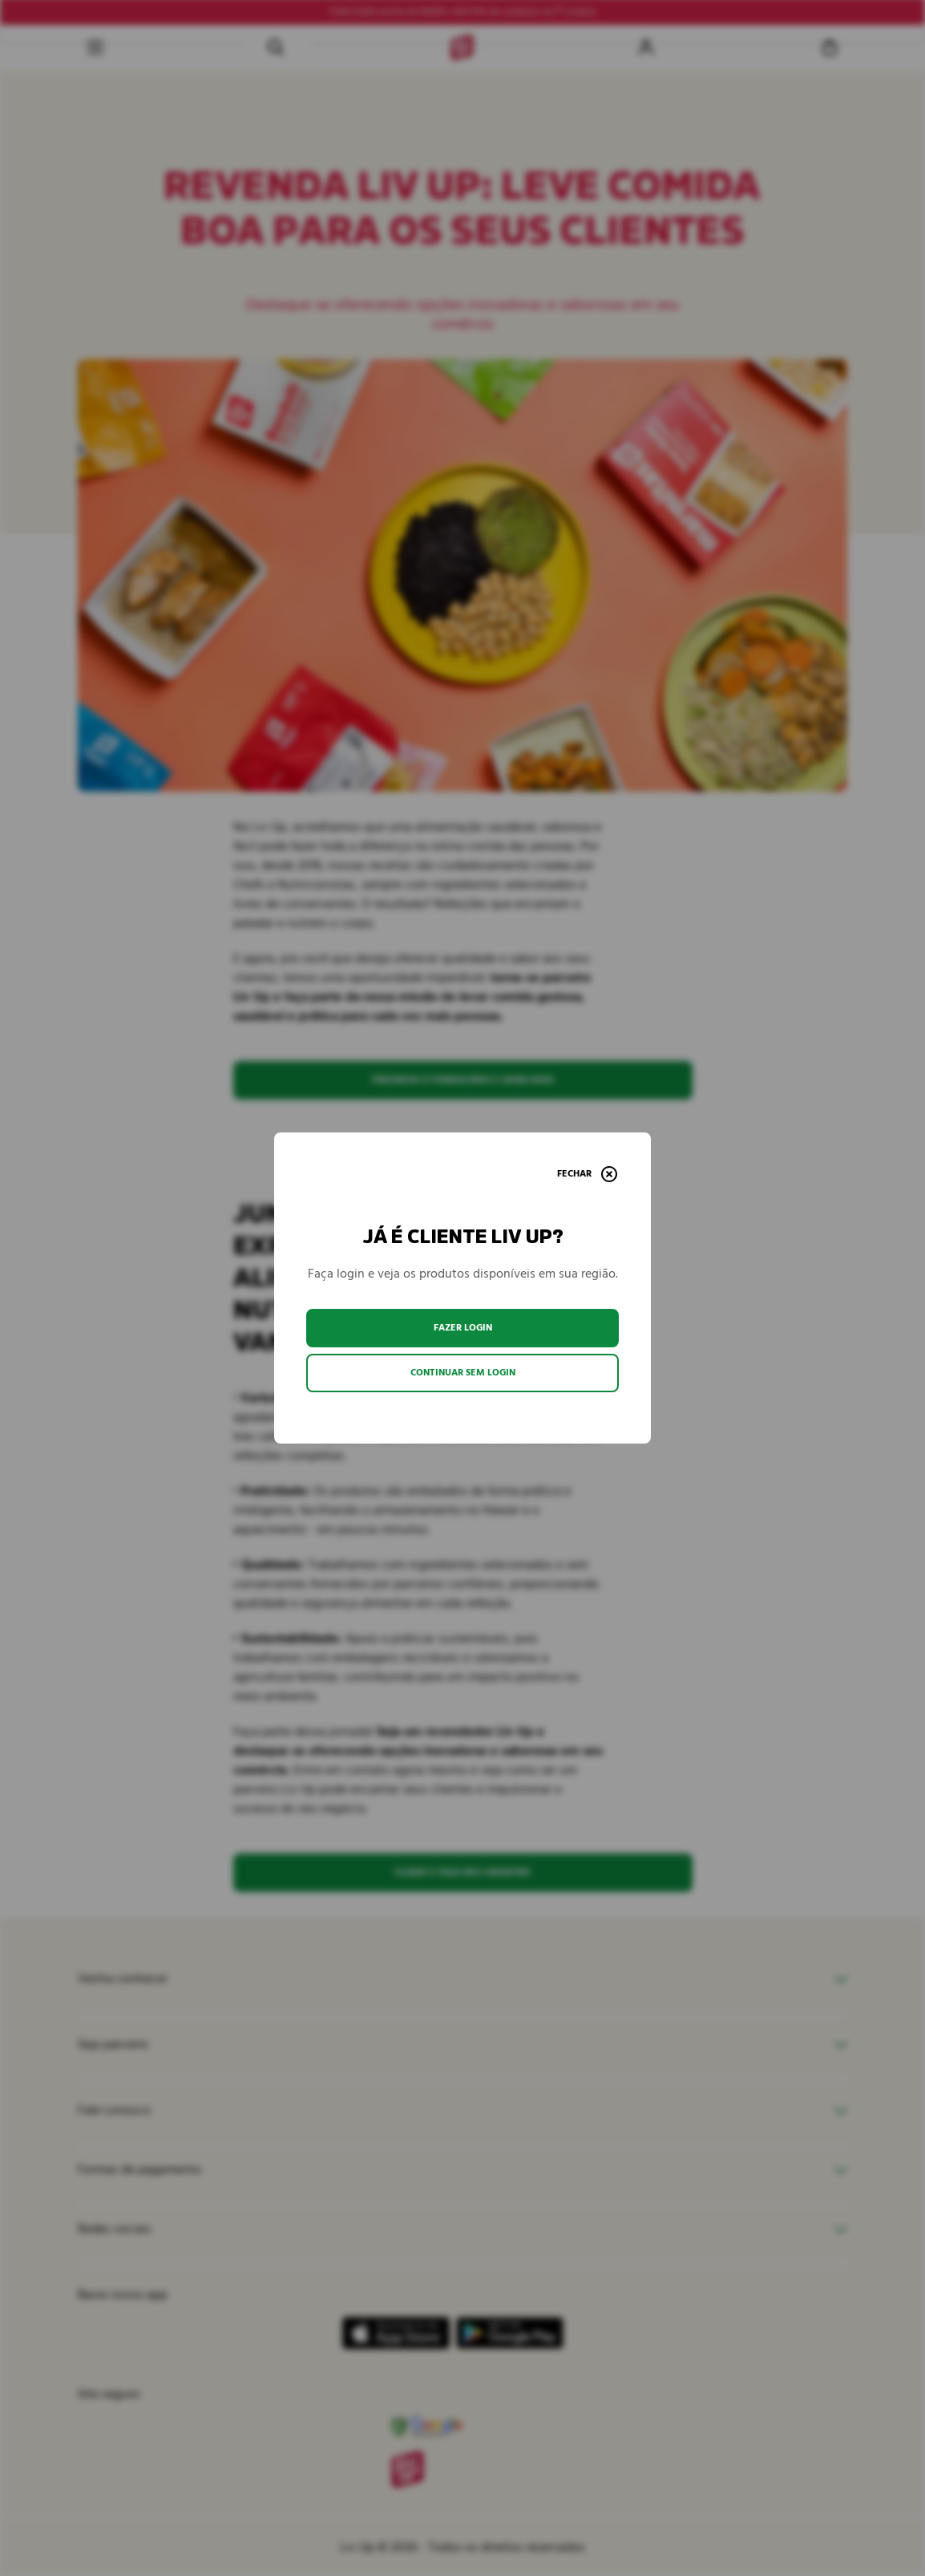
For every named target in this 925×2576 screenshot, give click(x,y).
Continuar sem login (462, 1372)
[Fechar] (587, 1174)
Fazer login (463, 1328)
